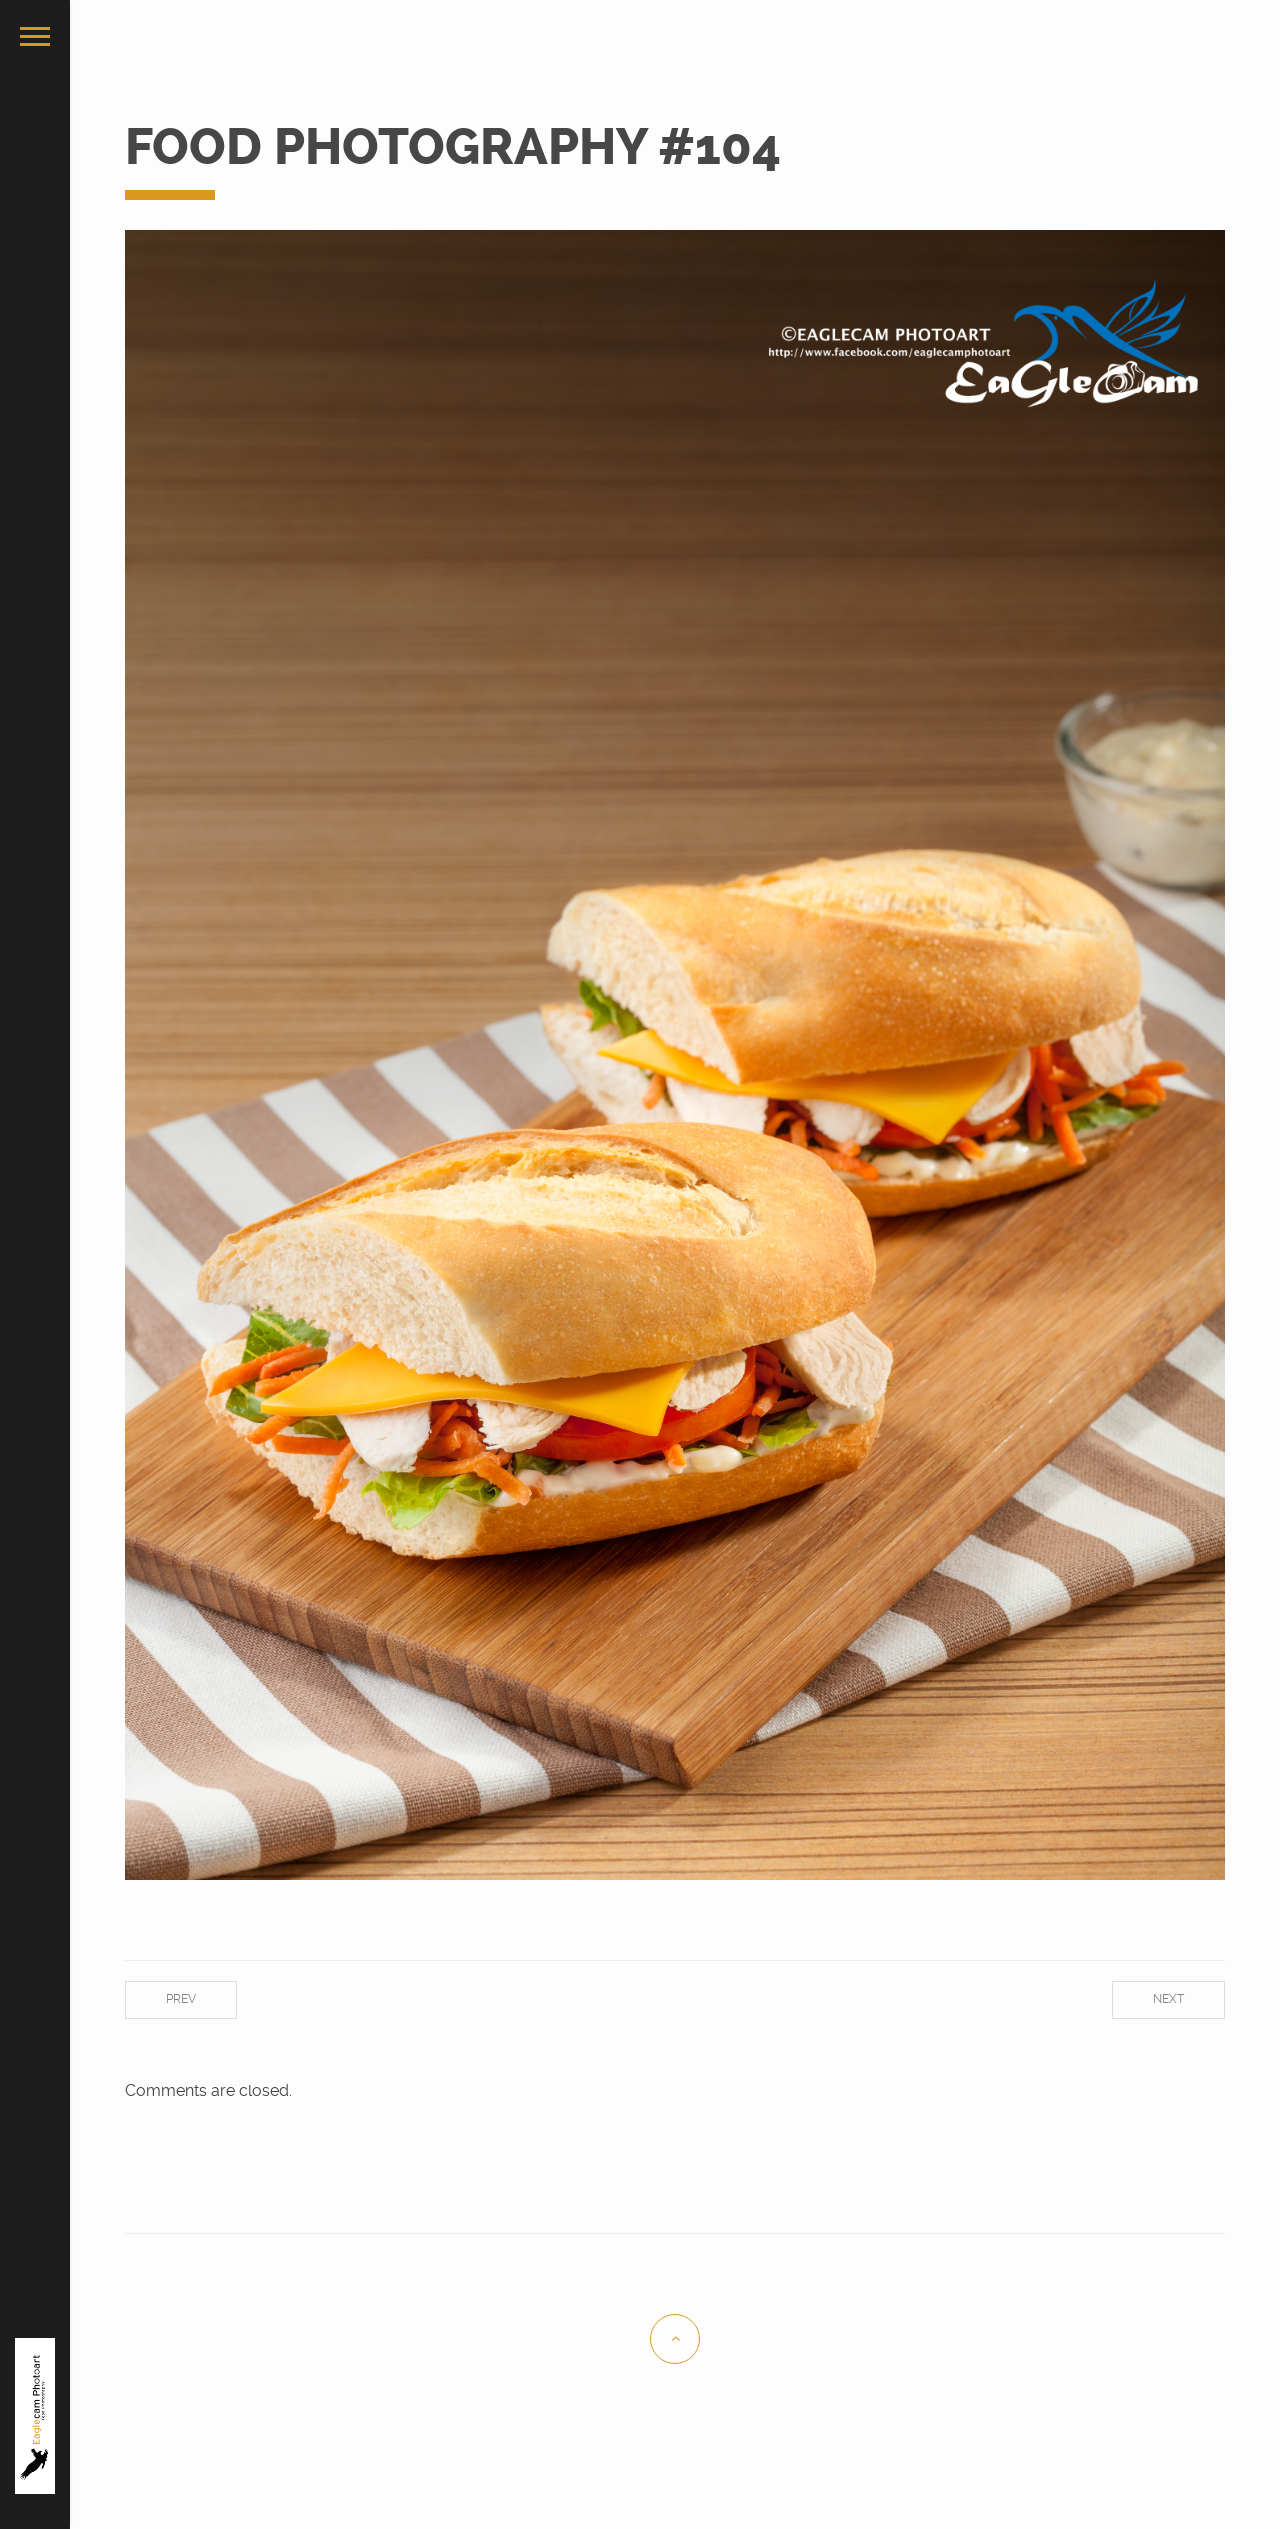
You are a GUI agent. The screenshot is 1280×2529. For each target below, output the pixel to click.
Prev (181, 1999)
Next (1168, 1999)
